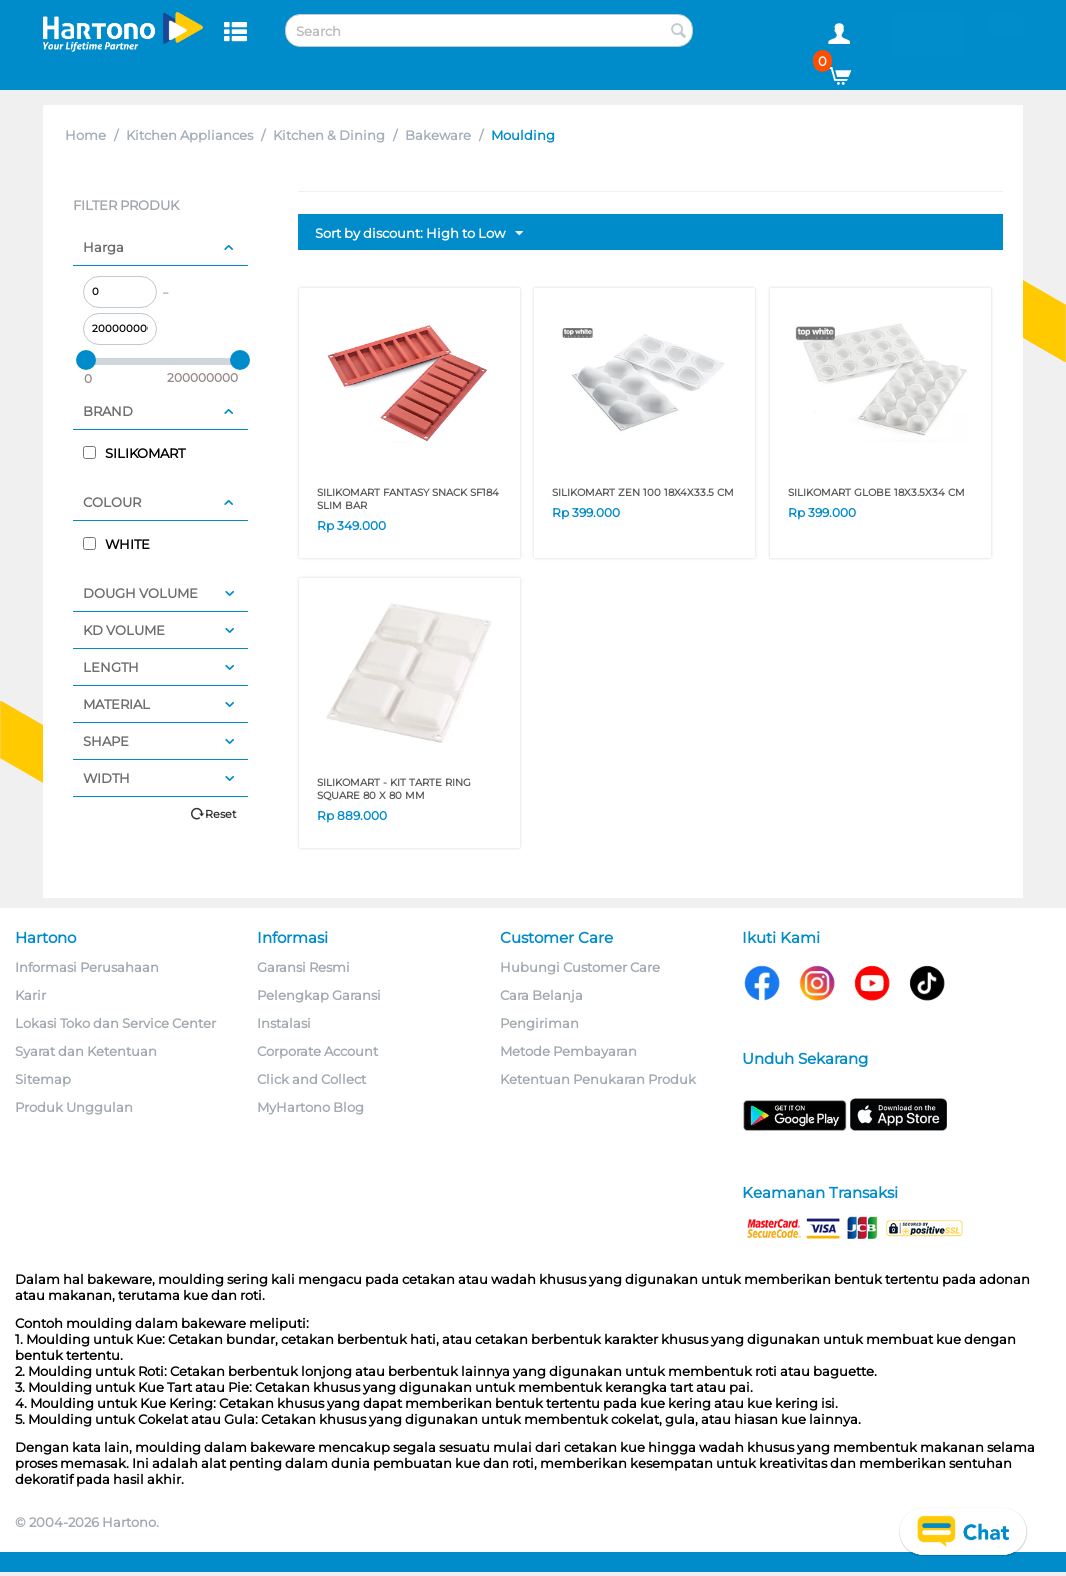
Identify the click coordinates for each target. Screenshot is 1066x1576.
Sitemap (43, 1079)
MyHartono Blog (310, 1107)
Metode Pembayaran (568, 1051)
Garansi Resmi (303, 967)
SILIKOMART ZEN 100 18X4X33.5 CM (643, 492)
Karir (30, 995)
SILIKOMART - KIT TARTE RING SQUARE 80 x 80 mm (394, 789)
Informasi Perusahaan (87, 967)
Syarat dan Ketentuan (86, 1051)
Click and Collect (311, 1079)
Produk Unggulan (74, 1107)
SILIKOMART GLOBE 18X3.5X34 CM (876, 492)
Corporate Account (317, 1051)
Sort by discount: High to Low (419, 234)
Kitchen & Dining (329, 135)
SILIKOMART (134, 453)
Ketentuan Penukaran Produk (598, 1079)
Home (85, 135)
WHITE (116, 544)
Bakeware (438, 135)
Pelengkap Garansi (319, 995)
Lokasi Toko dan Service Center (115, 1023)
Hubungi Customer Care (580, 967)
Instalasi (284, 1023)
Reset (220, 814)
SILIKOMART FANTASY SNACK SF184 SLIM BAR (408, 499)
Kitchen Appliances (189, 135)
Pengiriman (539, 1023)
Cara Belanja (541, 995)
